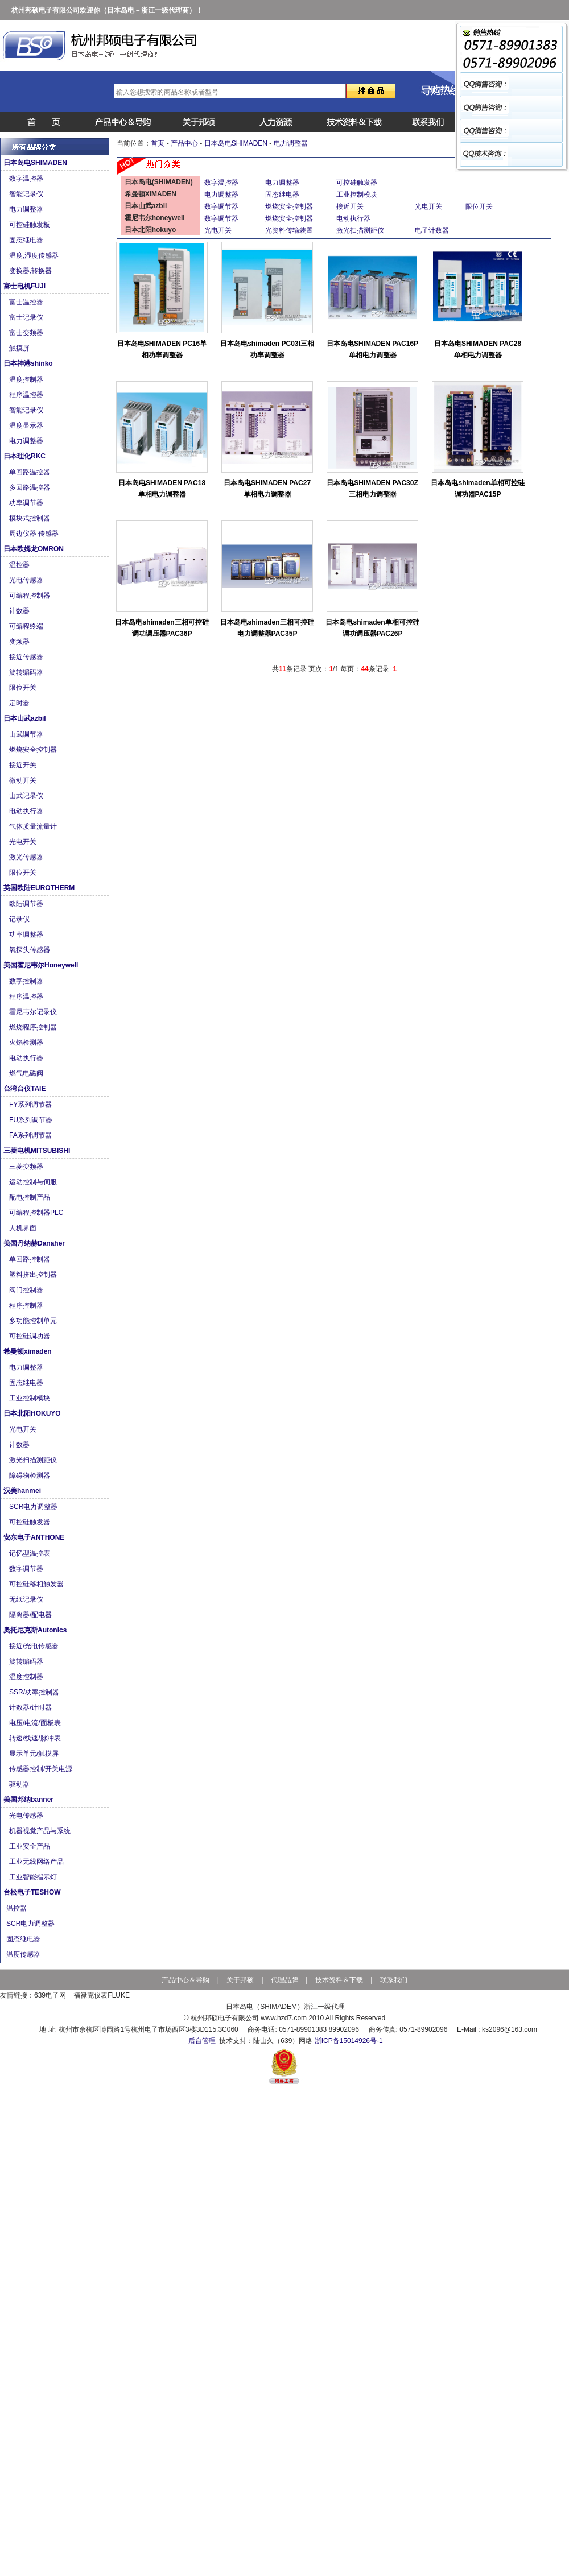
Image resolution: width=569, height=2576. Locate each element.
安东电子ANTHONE (35, 1537)
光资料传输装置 (289, 230)
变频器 (21, 642)
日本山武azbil (25, 718)
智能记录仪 (28, 194)
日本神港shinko (29, 363)
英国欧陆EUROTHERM (40, 888)
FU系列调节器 (31, 1120)
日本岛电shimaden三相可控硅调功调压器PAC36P (161, 628)
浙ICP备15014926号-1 (349, 2041)
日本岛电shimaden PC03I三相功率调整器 (267, 349)
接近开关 (24, 765)
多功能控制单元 (34, 1321)
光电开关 (23, 842)
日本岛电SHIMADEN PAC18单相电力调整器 (161, 488)
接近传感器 (28, 657)
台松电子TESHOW (33, 1892)
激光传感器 (28, 857)
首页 (38, 122)
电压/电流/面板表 (36, 1723)
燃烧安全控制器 (34, 750)
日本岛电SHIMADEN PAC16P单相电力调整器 (372, 349)
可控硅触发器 (30, 1522)
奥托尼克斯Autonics (36, 1630)
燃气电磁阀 (28, 1073)
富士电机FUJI (25, 286)
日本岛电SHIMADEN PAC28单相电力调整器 (477, 349)
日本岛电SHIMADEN (36, 163)
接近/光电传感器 (35, 1646)
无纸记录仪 (27, 1599)
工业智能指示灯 (34, 1877)
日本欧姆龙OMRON (34, 549)
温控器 (21, 565)
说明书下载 (348, 122)
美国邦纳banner (29, 1800)
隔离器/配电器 (31, 1615)
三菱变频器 (28, 1167)
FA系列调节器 (31, 1135)
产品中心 (116, 122)
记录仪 (20, 919)
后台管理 (202, 2041)
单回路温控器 (31, 472)
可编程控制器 (30, 595)
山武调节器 (27, 734)
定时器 (21, 703)
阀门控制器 (27, 1290)
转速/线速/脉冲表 (36, 1738)
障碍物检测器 (30, 1475)
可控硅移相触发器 (37, 1584)
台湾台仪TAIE (25, 1089)
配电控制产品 (31, 1197)
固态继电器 (27, 240)
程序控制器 (27, 1305)
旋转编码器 (27, 672)
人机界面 (23, 1228)
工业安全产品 (30, 1846)
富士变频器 (28, 333)
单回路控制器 (30, 1259)
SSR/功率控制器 (35, 1692)
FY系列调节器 (31, 1105)
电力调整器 (27, 209)
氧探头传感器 (30, 950)
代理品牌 (284, 1980)
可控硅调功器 (30, 1336)
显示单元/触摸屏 (35, 1754)
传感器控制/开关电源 (42, 1769)
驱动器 (20, 1784)
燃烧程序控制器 (34, 1027)
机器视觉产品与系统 (40, 1831)
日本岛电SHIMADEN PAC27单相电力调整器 (267, 488)
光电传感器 (28, 580)
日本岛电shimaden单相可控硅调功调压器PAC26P (372, 628)
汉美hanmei (23, 1491)
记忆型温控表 (30, 1553)
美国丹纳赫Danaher (35, 1243)
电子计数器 (432, 230)
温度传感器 (24, 1954)
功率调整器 (27, 934)
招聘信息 (271, 122)
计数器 (21, 611)
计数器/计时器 (31, 1707)
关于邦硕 (240, 1980)
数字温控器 (28, 179)
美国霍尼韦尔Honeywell (41, 965)
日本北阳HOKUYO (33, 1413)
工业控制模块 (30, 1398)
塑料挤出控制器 (34, 1275)
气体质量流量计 (34, 826)
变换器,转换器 (31, 271)
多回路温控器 (30, 487)
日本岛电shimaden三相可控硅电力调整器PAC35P (267, 628)
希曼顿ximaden (28, 1351)
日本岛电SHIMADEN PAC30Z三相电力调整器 (372, 488)
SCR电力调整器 (34, 1507)
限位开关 (23, 688)
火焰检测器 (27, 1043)
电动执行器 (28, 811)
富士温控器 (27, 302)
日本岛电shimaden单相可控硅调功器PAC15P (477, 488)
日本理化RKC (25, 456)
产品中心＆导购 (185, 1980)
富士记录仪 (28, 317)
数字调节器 (27, 1569)
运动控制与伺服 (35, 1182)
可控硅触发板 (30, 225)
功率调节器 (28, 503)
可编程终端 (28, 626)
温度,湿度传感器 (35, 255)
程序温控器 (28, 395)
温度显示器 (28, 425)
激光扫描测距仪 (34, 1460)
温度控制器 (28, 379)
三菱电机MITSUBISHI (37, 1151)
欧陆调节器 (28, 904)
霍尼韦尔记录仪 (35, 1012)
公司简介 (193, 122)
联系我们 (425, 122)
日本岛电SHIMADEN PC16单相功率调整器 (162, 349)
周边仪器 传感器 (35, 533)
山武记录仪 (28, 796)
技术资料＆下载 (339, 1980)
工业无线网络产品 (37, 1862)
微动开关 (24, 780)
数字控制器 (28, 981)
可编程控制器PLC (37, 1213)
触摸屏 (20, 348)
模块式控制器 (30, 518)
